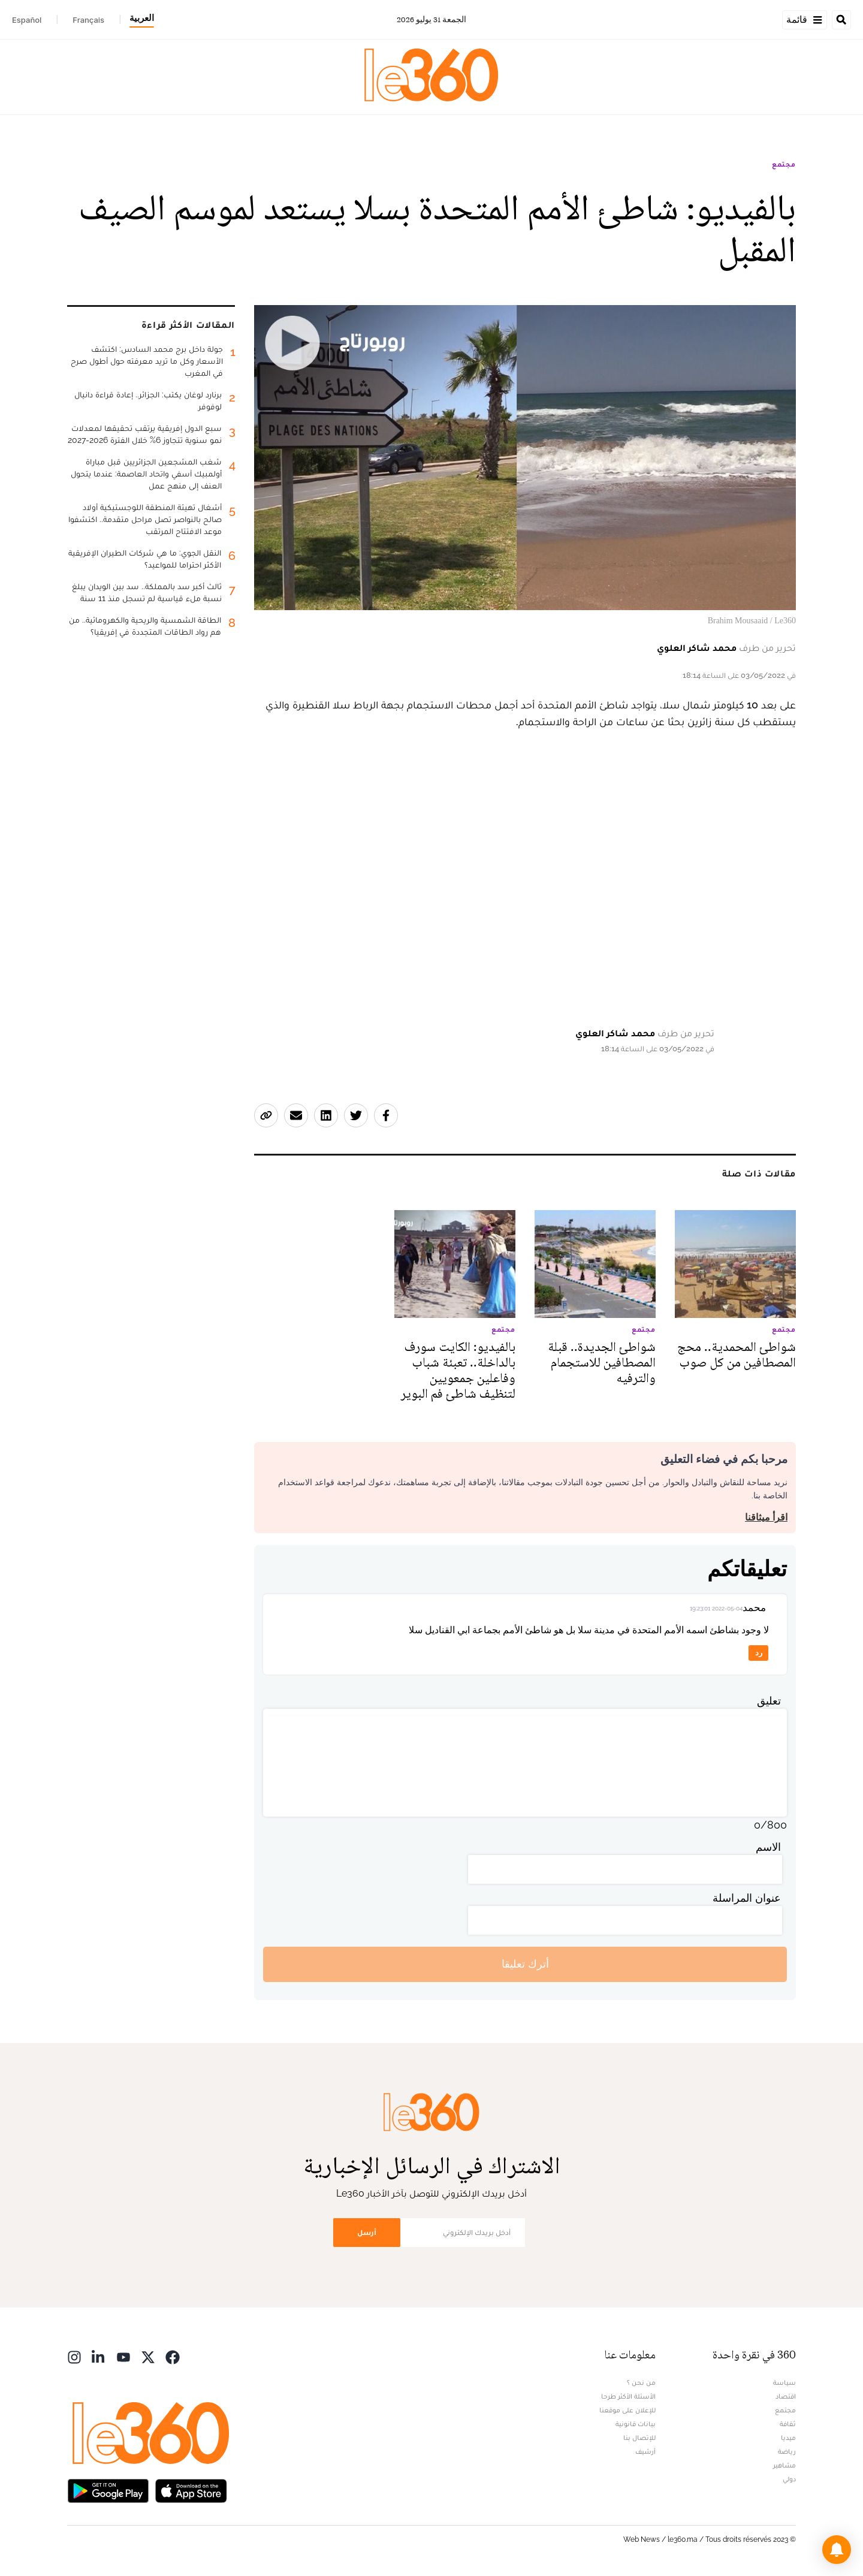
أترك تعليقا (525, 1963)
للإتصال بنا (639, 2437)
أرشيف (645, 2451)
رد (758, 1652)
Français (88, 20)
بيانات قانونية (635, 2424)
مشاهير (784, 2465)
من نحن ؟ (641, 2382)
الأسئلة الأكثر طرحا (628, 2396)
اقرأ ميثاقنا (766, 1517)
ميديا (788, 2437)
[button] (836, 2549)
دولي (789, 2479)
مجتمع (784, 164)
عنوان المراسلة (747, 1898)
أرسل (366, 2232)
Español (26, 20)
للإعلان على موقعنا (627, 2410)
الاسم (768, 1847)
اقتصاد (786, 2396)
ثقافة (788, 2424)
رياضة (787, 2451)
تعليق (769, 1700)
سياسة (784, 2382)
